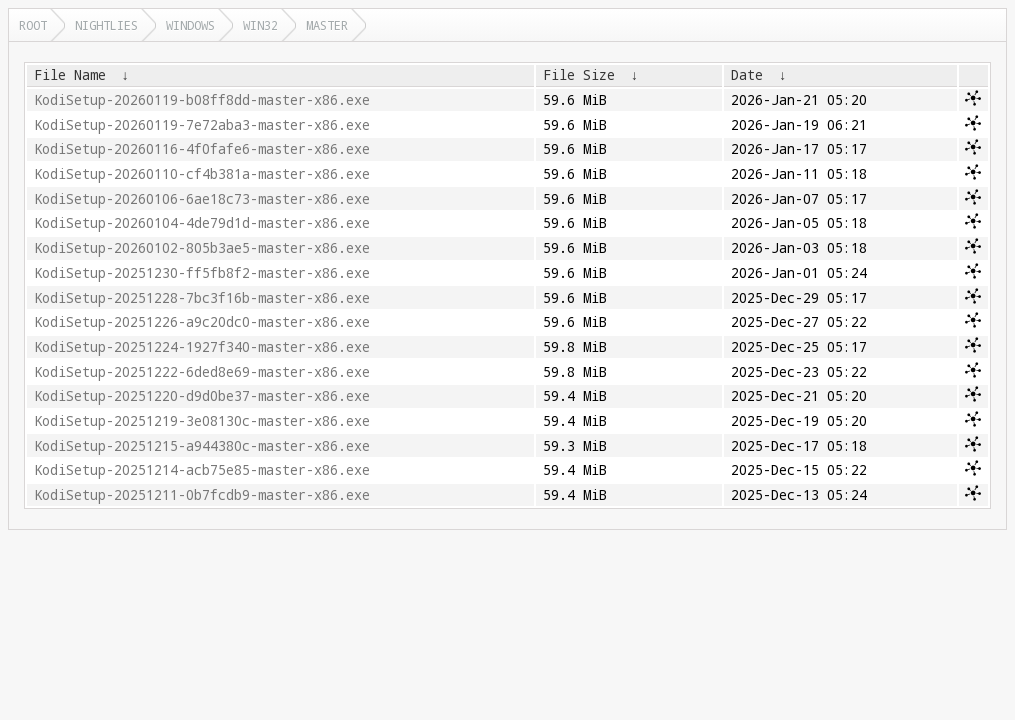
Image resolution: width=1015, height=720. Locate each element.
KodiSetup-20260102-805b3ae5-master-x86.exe (202, 248)
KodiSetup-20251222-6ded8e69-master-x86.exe (202, 372)
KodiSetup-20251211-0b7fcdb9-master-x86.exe (202, 495)
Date (747, 75)
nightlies (106, 25)
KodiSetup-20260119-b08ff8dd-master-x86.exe (202, 100)
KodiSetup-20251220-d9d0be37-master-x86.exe (202, 396)
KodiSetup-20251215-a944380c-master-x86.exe (202, 446)
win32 (260, 25)
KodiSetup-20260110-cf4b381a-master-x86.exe (202, 174)
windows (190, 25)
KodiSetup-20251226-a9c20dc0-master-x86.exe (202, 322)
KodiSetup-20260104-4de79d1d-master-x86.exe (202, 223)
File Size (579, 75)
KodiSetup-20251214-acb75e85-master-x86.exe (202, 470)
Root (33, 25)
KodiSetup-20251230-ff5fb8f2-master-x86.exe (202, 273)
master (327, 25)
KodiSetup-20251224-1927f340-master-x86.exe (202, 347)
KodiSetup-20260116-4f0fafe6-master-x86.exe (202, 149)
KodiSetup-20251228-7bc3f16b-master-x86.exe (202, 298)
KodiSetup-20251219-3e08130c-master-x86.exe (202, 421)
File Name (70, 75)
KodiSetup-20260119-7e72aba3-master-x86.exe (202, 125)
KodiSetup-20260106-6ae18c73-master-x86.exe (202, 199)
